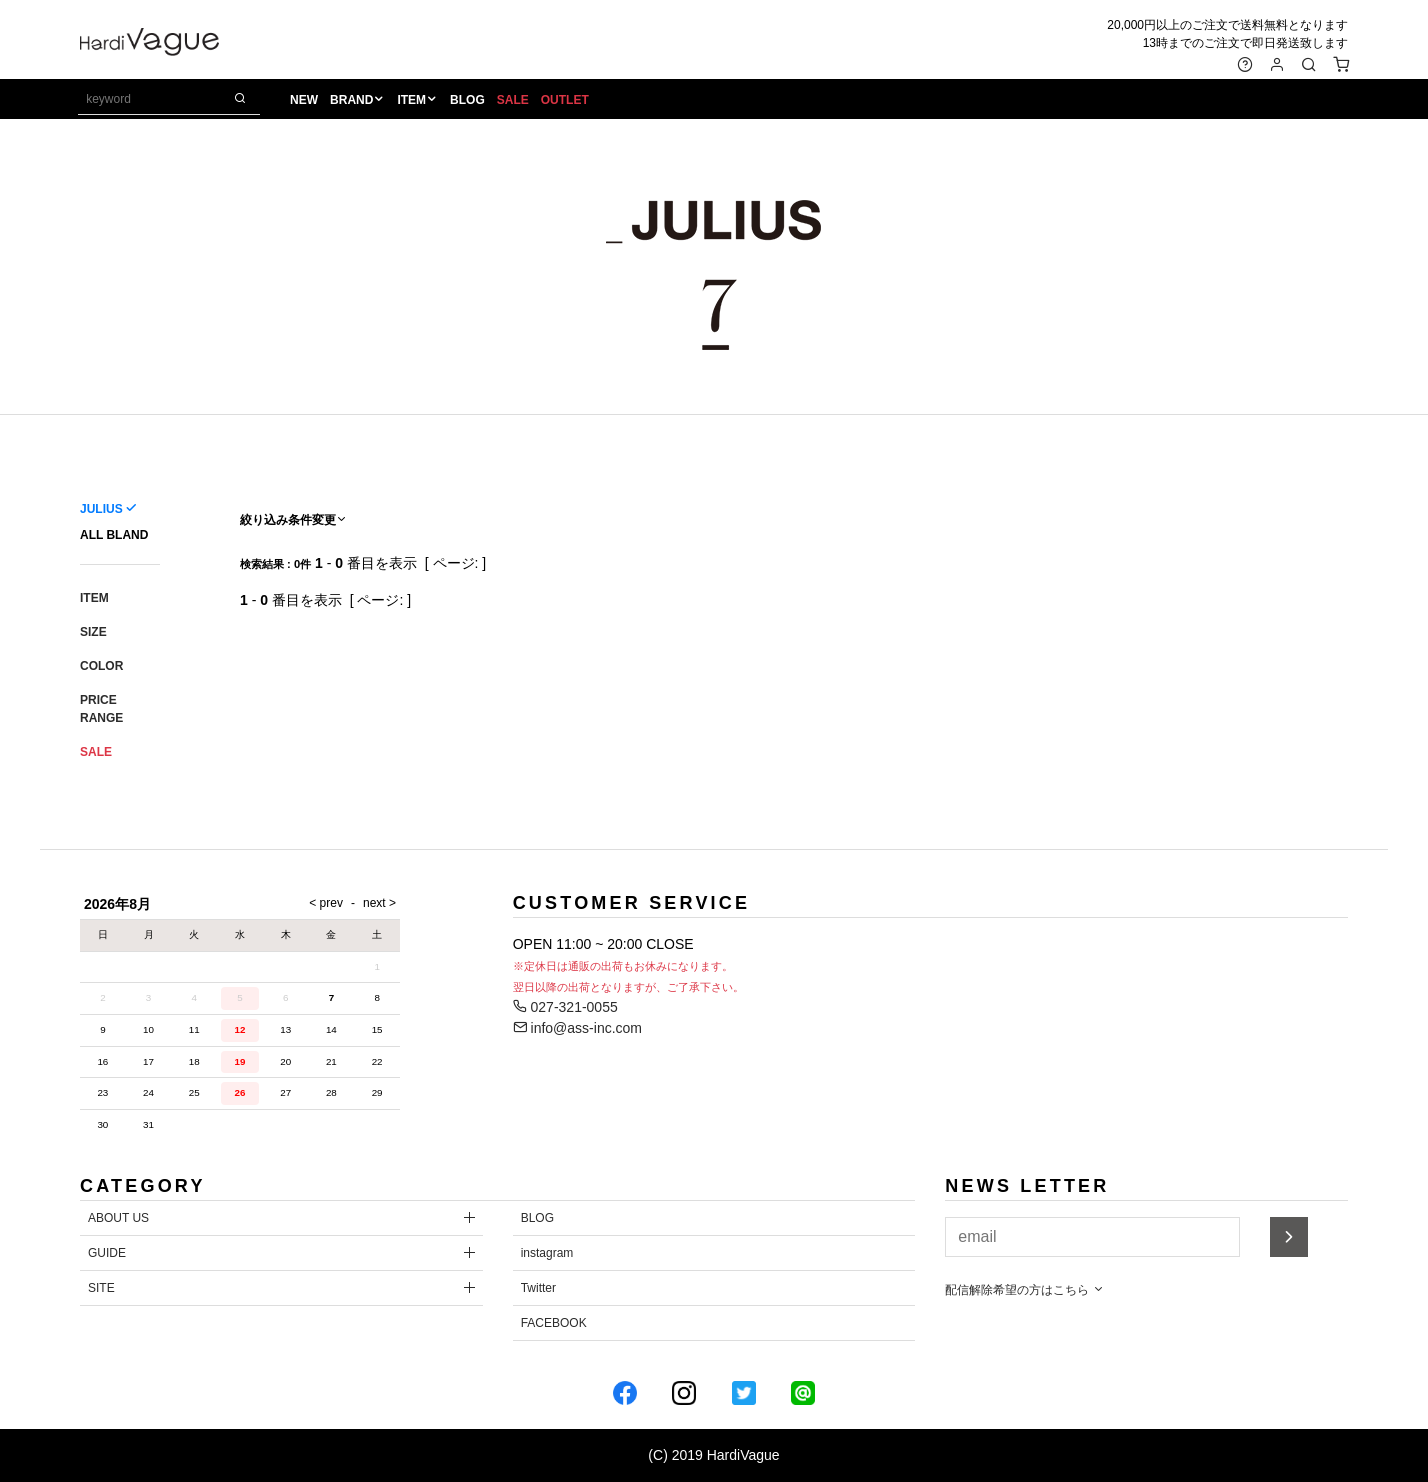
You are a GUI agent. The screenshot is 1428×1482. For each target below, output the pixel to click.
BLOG (468, 101)
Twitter (538, 1288)
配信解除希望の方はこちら (1024, 1290)
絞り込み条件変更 (294, 520)
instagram (547, 1253)
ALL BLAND (114, 535)
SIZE (93, 632)
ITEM (413, 101)
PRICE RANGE (101, 709)
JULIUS (101, 509)
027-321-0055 (565, 1007)
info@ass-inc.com (577, 1028)
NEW (305, 101)
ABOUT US (118, 1218)
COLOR (101, 666)
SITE (101, 1288)
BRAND (352, 101)
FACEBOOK (554, 1323)
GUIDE (107, 1253)
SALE (514, 101)
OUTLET (566, 101)
